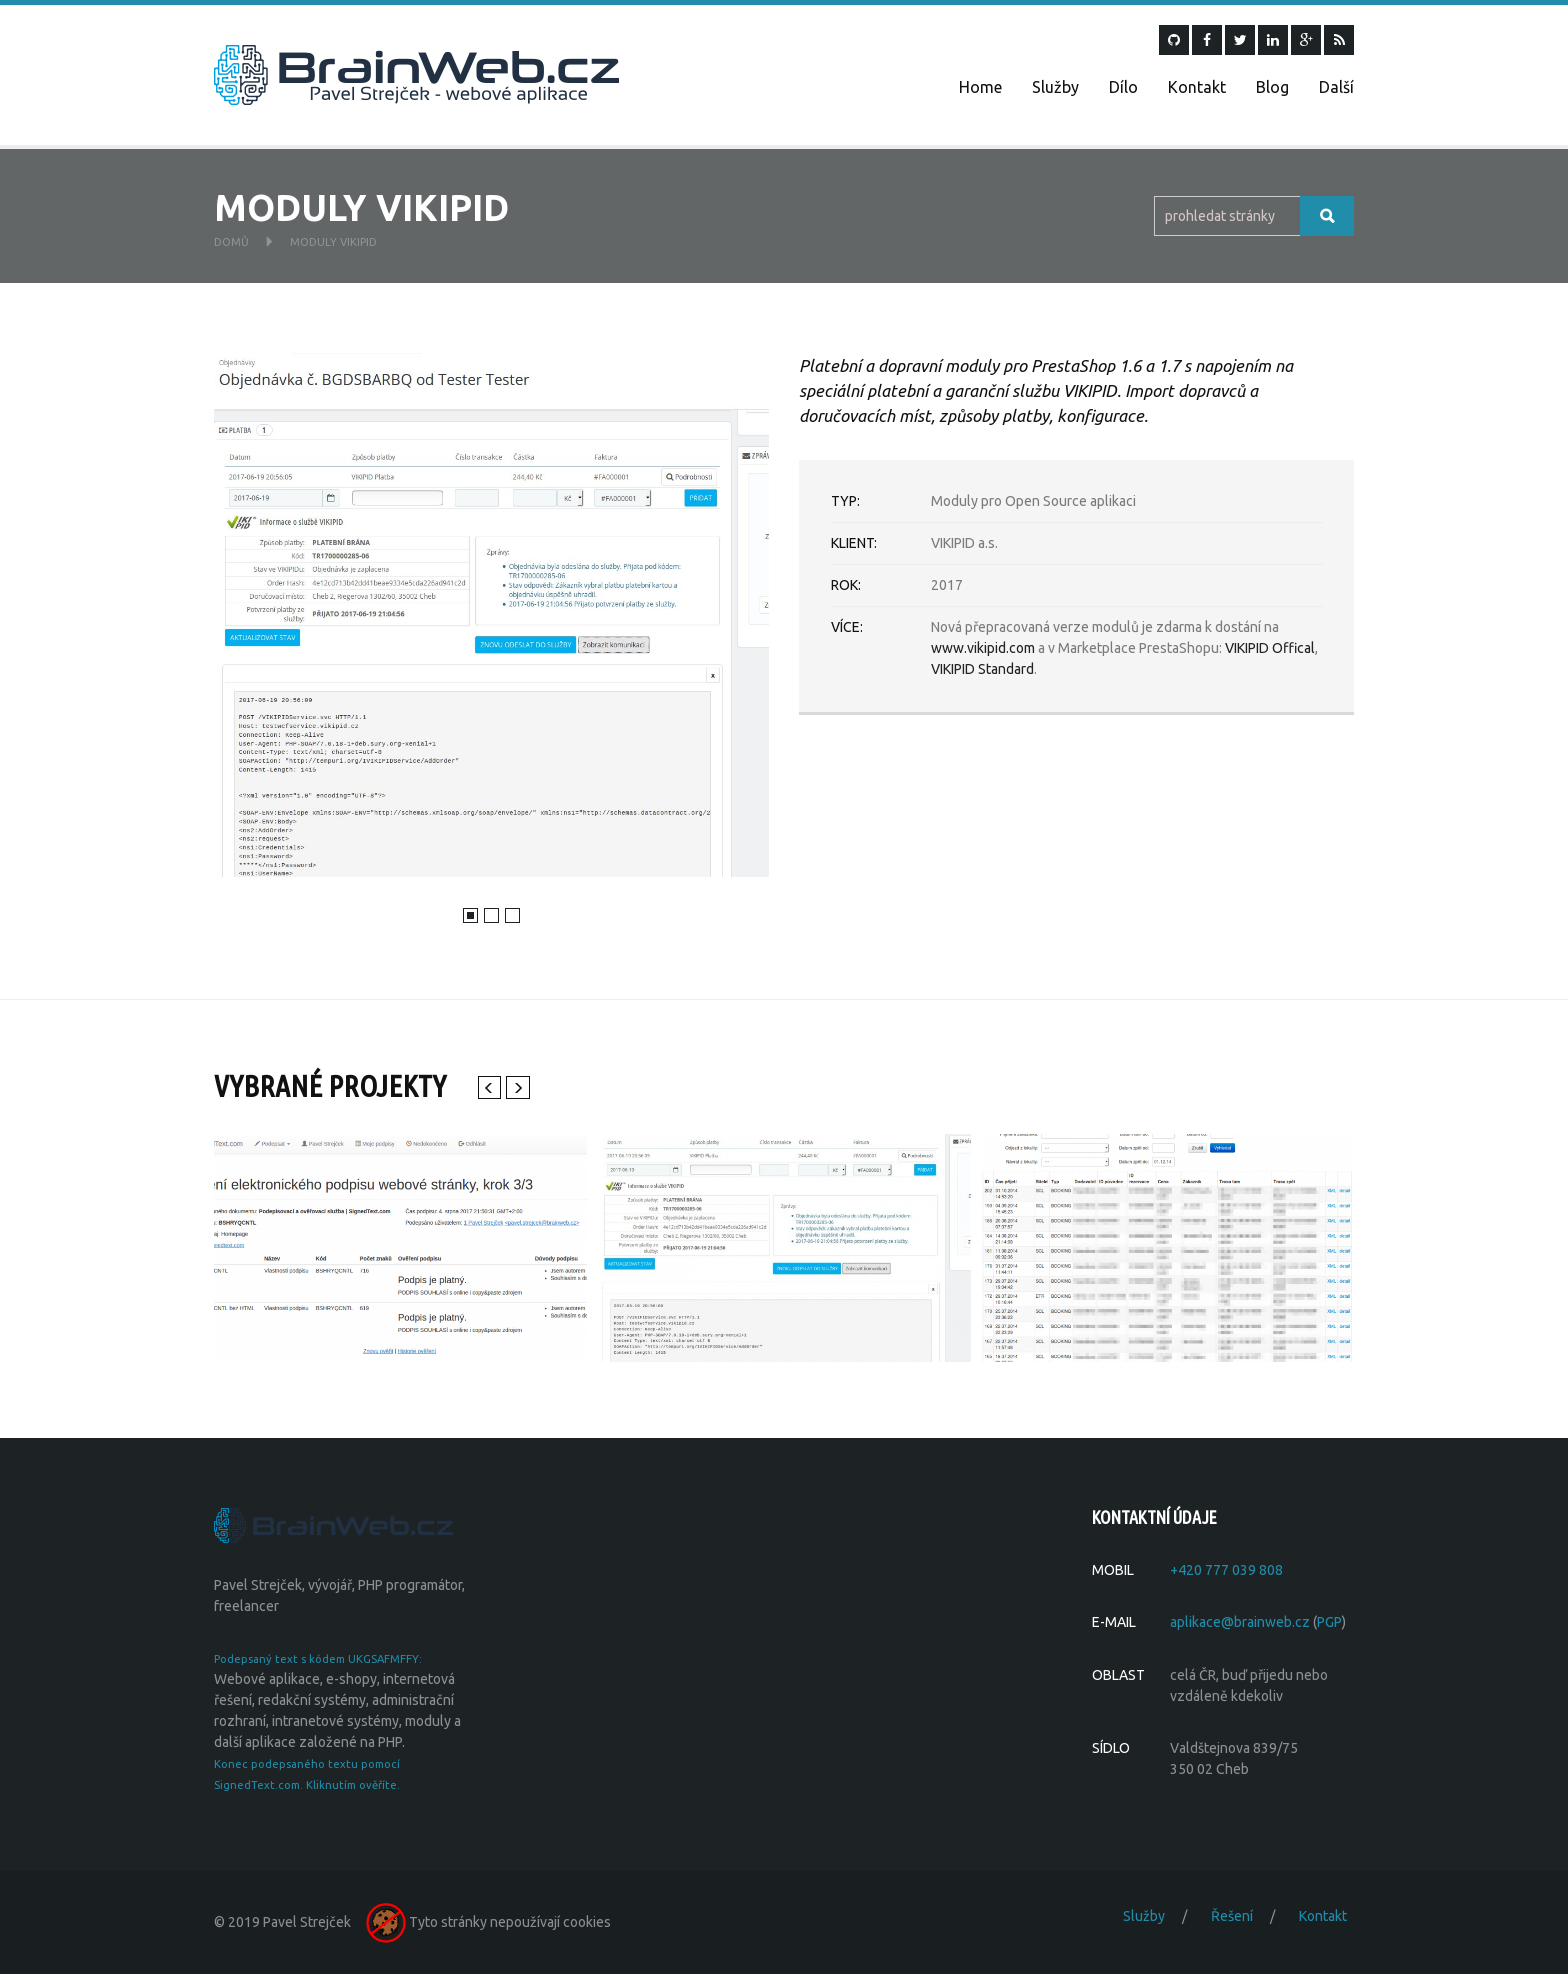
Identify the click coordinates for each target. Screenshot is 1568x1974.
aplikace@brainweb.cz (1240, 1622)
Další (1336, 87)
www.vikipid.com (983, 648)
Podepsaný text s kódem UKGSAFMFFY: (318, 1659)
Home (980, 87)
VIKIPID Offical (1270, 648)
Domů (231, 242)
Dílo (1123, 87)
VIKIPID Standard (982, 669)
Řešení (1232, 1916)
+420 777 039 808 (1226, 1570)
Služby (1055, 87)
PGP (1329, 1622)
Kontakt (1197, 87)
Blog (1272, 87)
